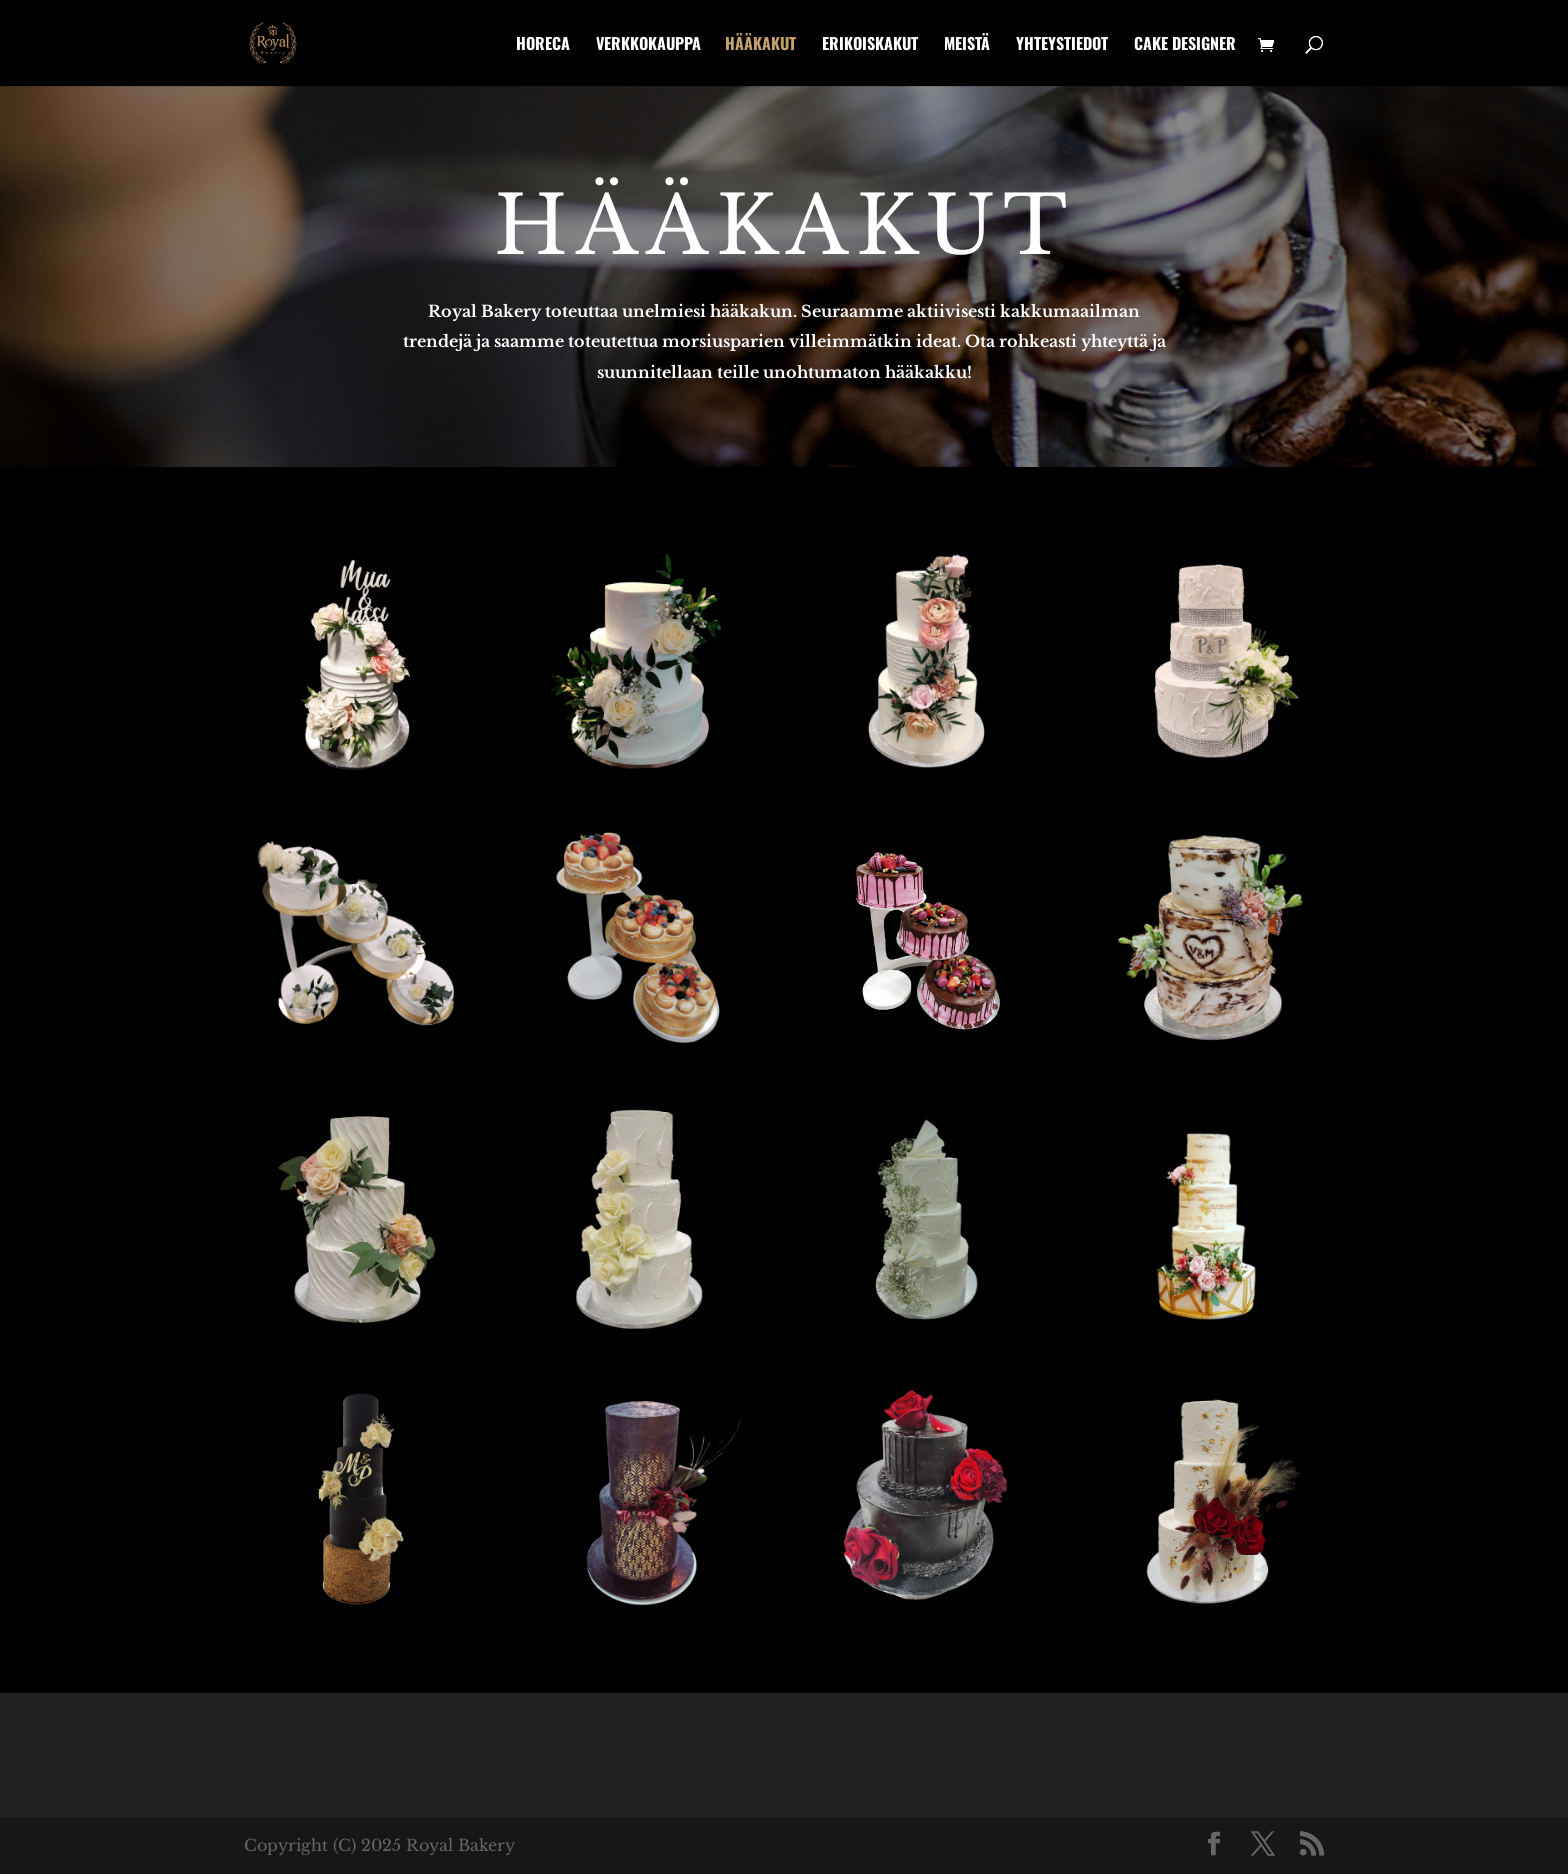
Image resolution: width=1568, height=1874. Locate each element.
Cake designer (1185, 45)
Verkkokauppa (648, 45)
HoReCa (543, 45)
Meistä (967, 45)
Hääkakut (760, 45)
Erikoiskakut (870, 45)
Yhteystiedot (1062, 45)
